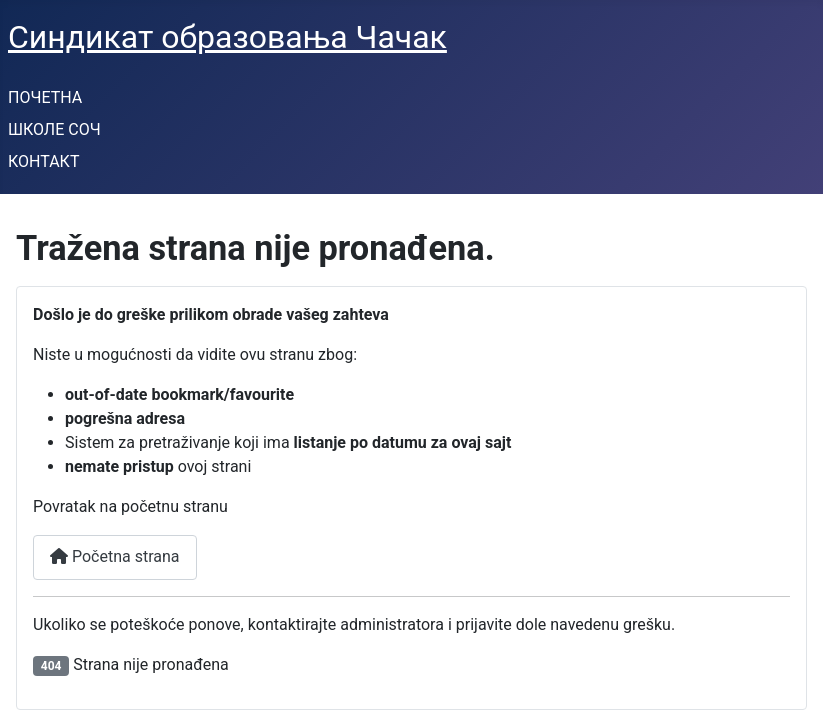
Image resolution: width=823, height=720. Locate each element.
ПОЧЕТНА (45, 97)
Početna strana (115, 556)
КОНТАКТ (43, 161)
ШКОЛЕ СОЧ (54, 129)
